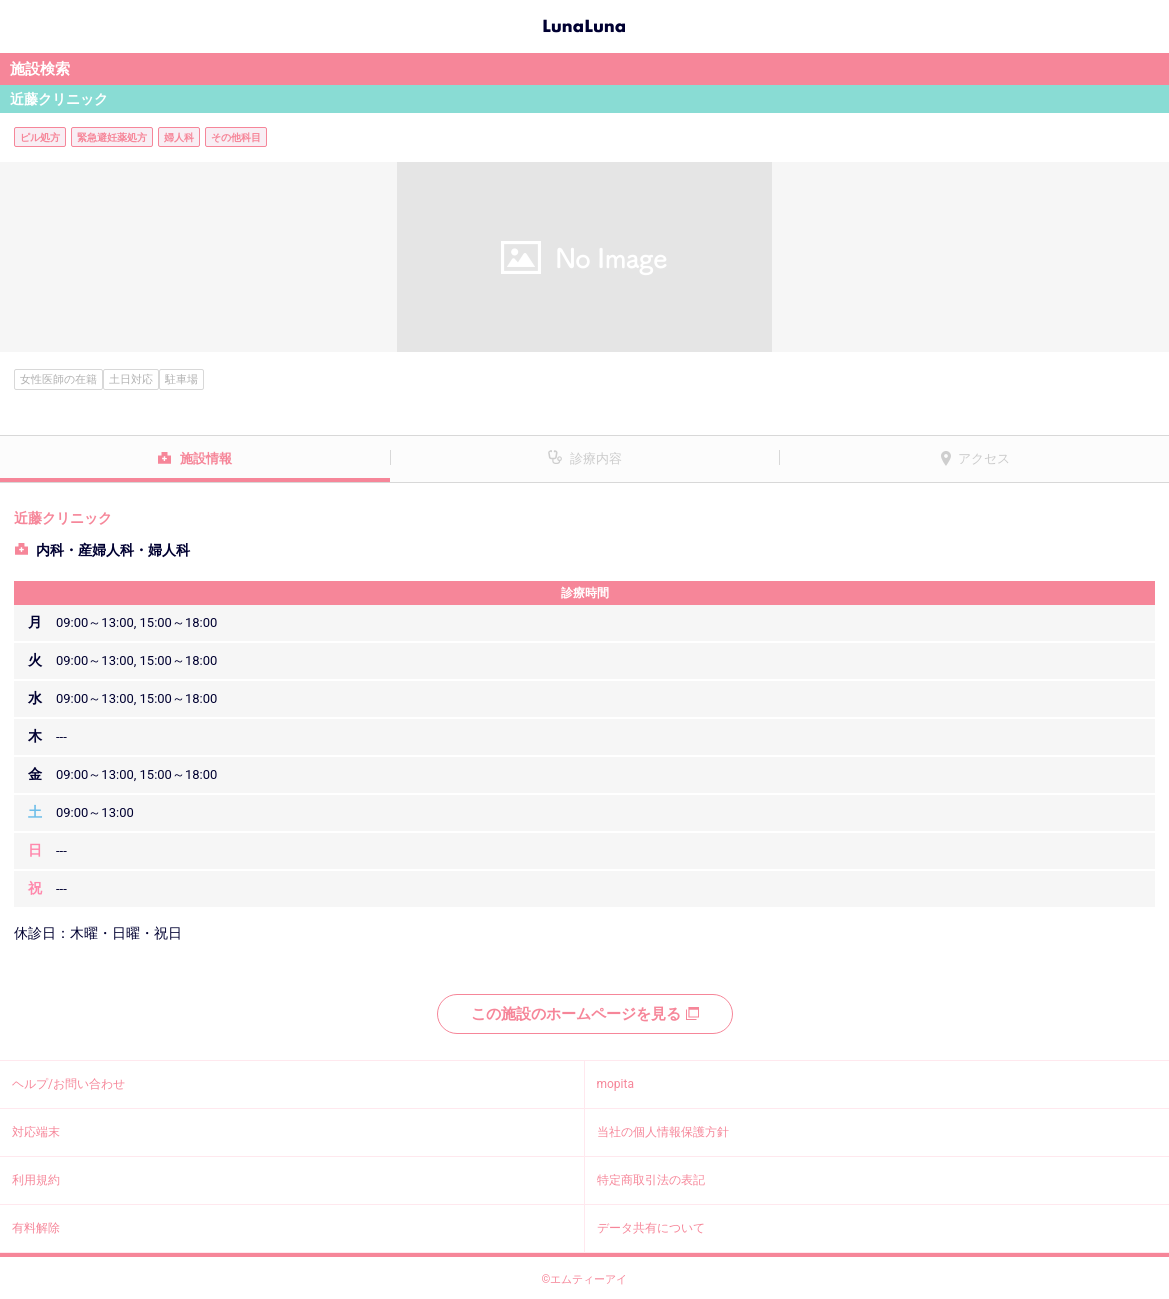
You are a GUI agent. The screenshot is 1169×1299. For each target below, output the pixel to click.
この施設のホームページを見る (585, 1014)
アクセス (984, 458)
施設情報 (206, 458)
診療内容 (596, 458)
